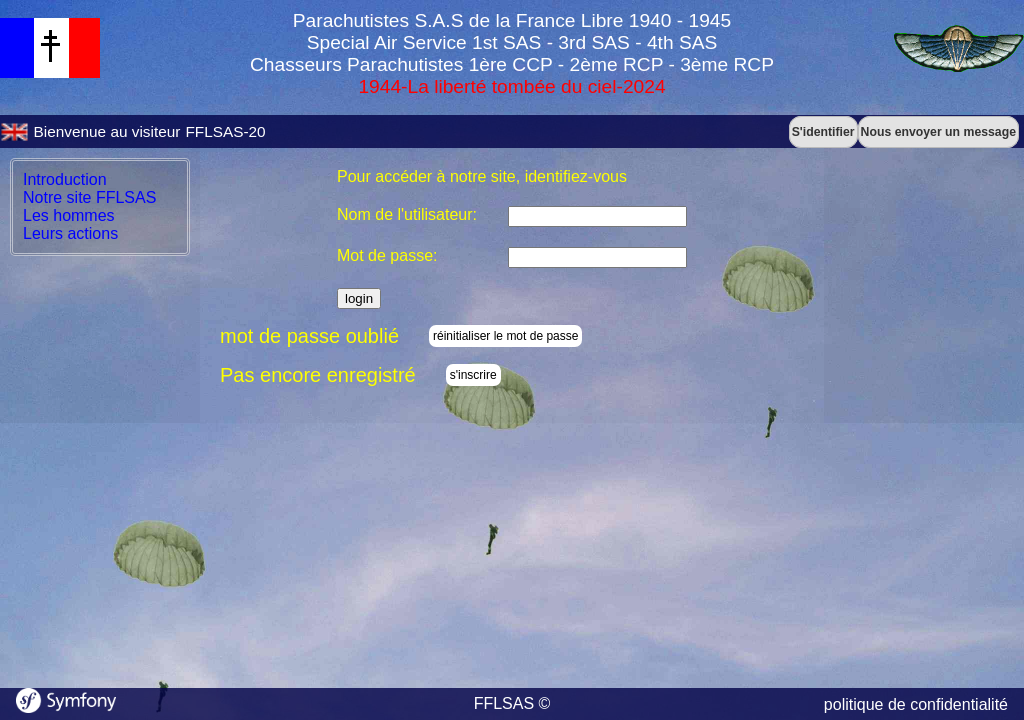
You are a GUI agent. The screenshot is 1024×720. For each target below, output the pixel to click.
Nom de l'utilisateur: (407, 214)
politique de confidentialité (916, 704)
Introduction (65, 179)
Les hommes (69, 215)
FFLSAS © (512, 703)
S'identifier (823, 132)
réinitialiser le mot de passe (505, 336)
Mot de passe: (387, 255)
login (359, 298)
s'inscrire (473, 375)
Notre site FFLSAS (89, 197)
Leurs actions (70, 233)
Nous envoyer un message (938, 132)
